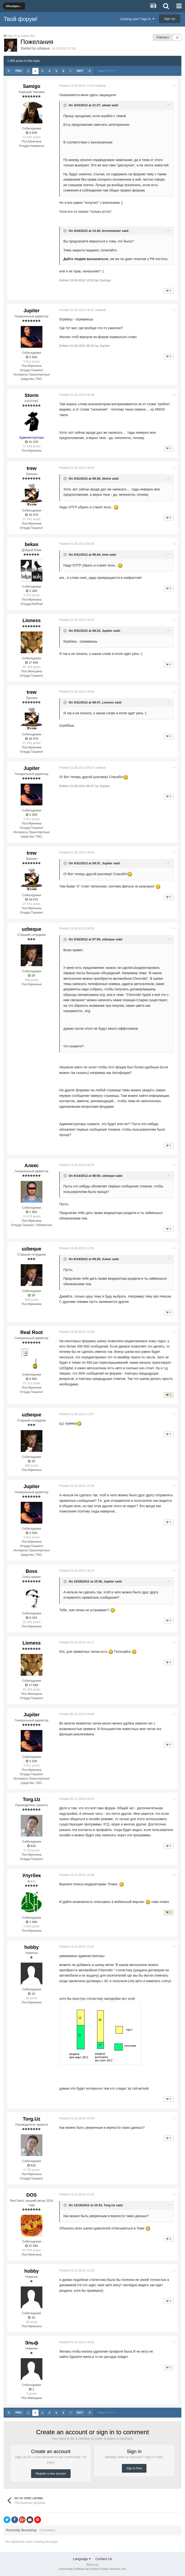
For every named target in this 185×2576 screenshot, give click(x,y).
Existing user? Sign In (137, 19)
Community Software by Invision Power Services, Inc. (92, 2569)
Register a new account (51, 2473)
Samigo (31, 86)
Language (82, 2559)
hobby (31, 1947)
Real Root (31, 1332)
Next (80, 71)
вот (61, 1423)
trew (31, 468)
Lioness (31, 620)
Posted (76, 85)
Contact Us (103, 2559)
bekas (32, 544)
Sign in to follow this (21, 36)
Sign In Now (134, 2468)
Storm (32, 395)
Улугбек (31, 1875)
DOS (31, 2195)
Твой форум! (21, 19)
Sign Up (169, 19)
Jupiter (32, 310)
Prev (18, 71)
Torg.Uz (31, 1799)
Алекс (32, 1165)
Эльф (31, 2342)
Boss (32, 1571)
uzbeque (43, 48)
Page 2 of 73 (107, 70)
